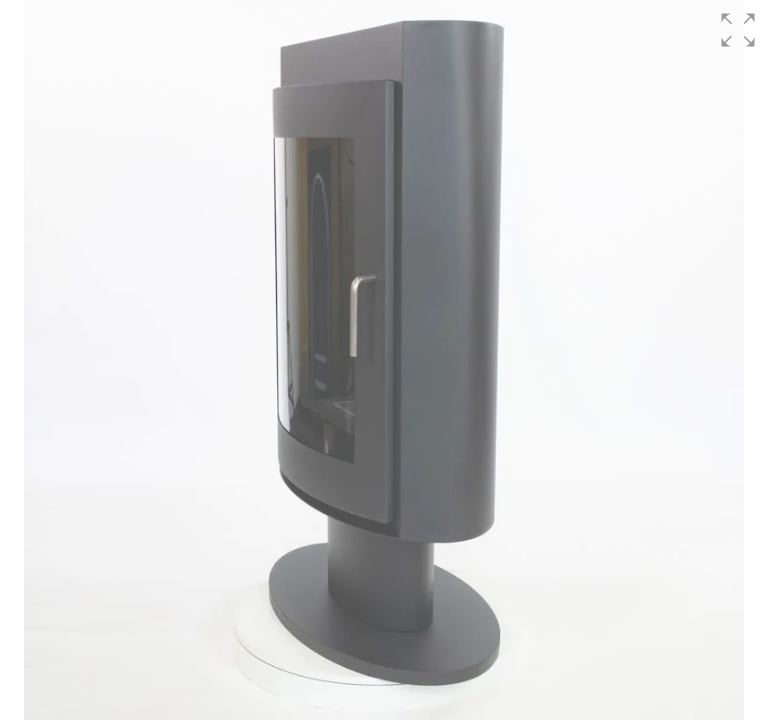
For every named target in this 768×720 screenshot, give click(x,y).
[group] (384, 360)
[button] (738, 30)
